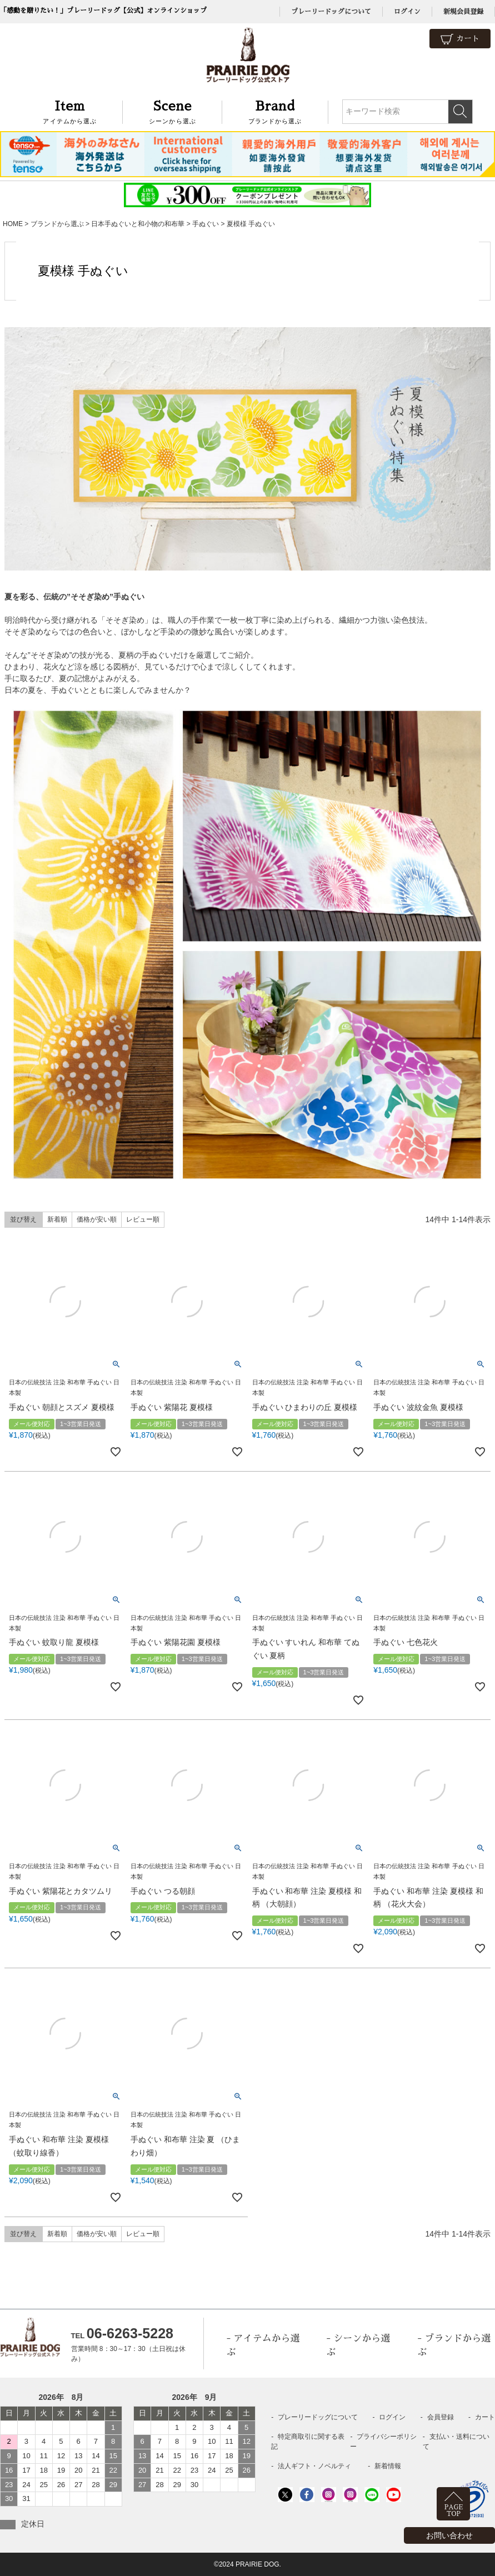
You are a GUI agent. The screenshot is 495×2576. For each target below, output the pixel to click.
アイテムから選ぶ (70, 110)
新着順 (57, 1219)
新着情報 (387, 2466)
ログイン (407, 11)
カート (460, 39)
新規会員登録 (463, 11)
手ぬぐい (205, 224)
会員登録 (440, 2417)
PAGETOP (453, 2510)
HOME (13, 224)
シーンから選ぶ (172, 110)
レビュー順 (142, 1219)
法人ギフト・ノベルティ (314, 2466)
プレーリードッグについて (331, 11)
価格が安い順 (97, 1219)
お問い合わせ (449, 2535)
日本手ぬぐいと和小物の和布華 (137, 224)
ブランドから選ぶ (275, 110)
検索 (460, 111)
